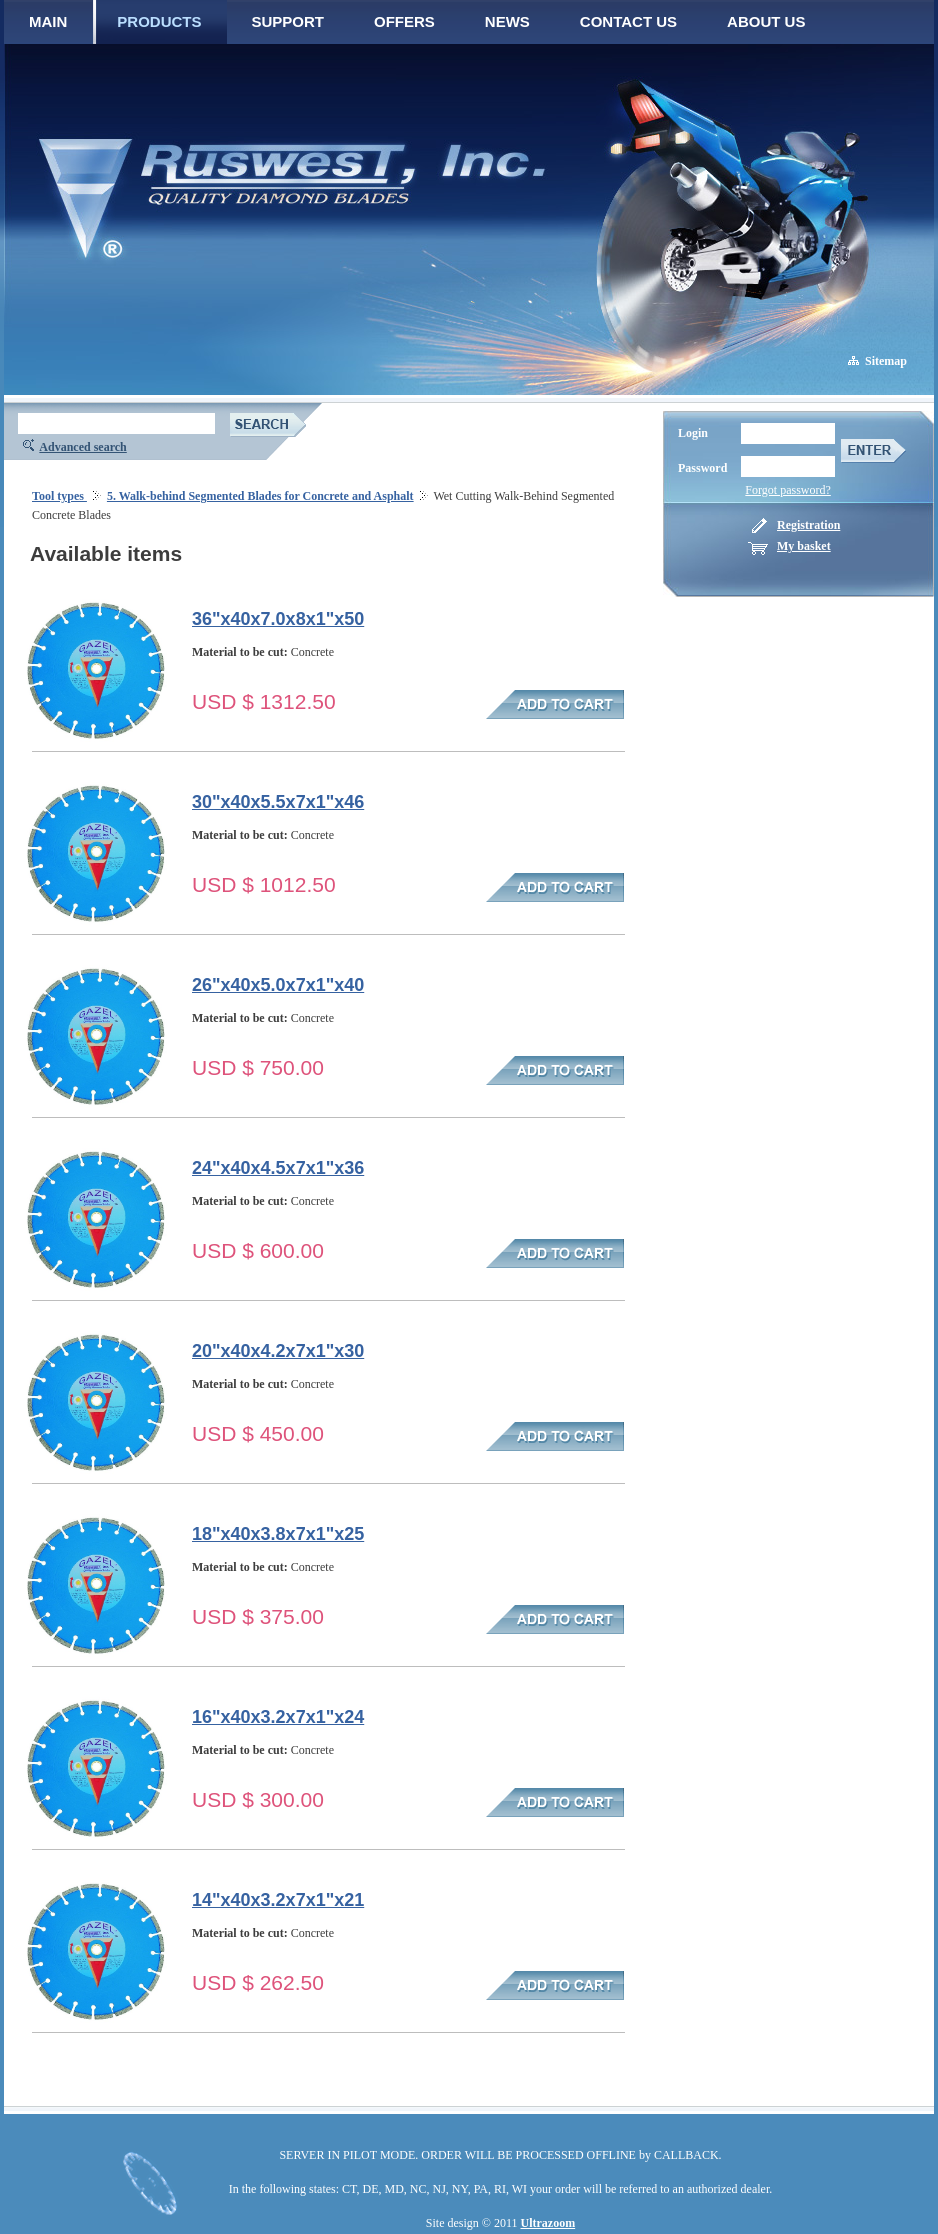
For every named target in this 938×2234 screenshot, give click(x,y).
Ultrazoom (548, 2223)
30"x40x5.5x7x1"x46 (278, 802)
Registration (808, 525)
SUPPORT (288, 21)
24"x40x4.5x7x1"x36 (278, 1168)
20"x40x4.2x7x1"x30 (278, 1351)
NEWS (507, 21)
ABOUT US (766, 21)
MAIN (48, 21)
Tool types (59, 496)
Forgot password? (787, 490)
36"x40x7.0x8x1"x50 (278, 619)
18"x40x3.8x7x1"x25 (278, 1534)
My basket (804, 546)
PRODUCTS (159, 21)
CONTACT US (628, 21)
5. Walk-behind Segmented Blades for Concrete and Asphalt (260, 496)
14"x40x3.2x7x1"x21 (278, 1900)
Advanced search (82, 447)
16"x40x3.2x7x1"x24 (278, 1717)
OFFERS (404, 21)
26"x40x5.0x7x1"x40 (278, 985)
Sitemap (886, 361)
